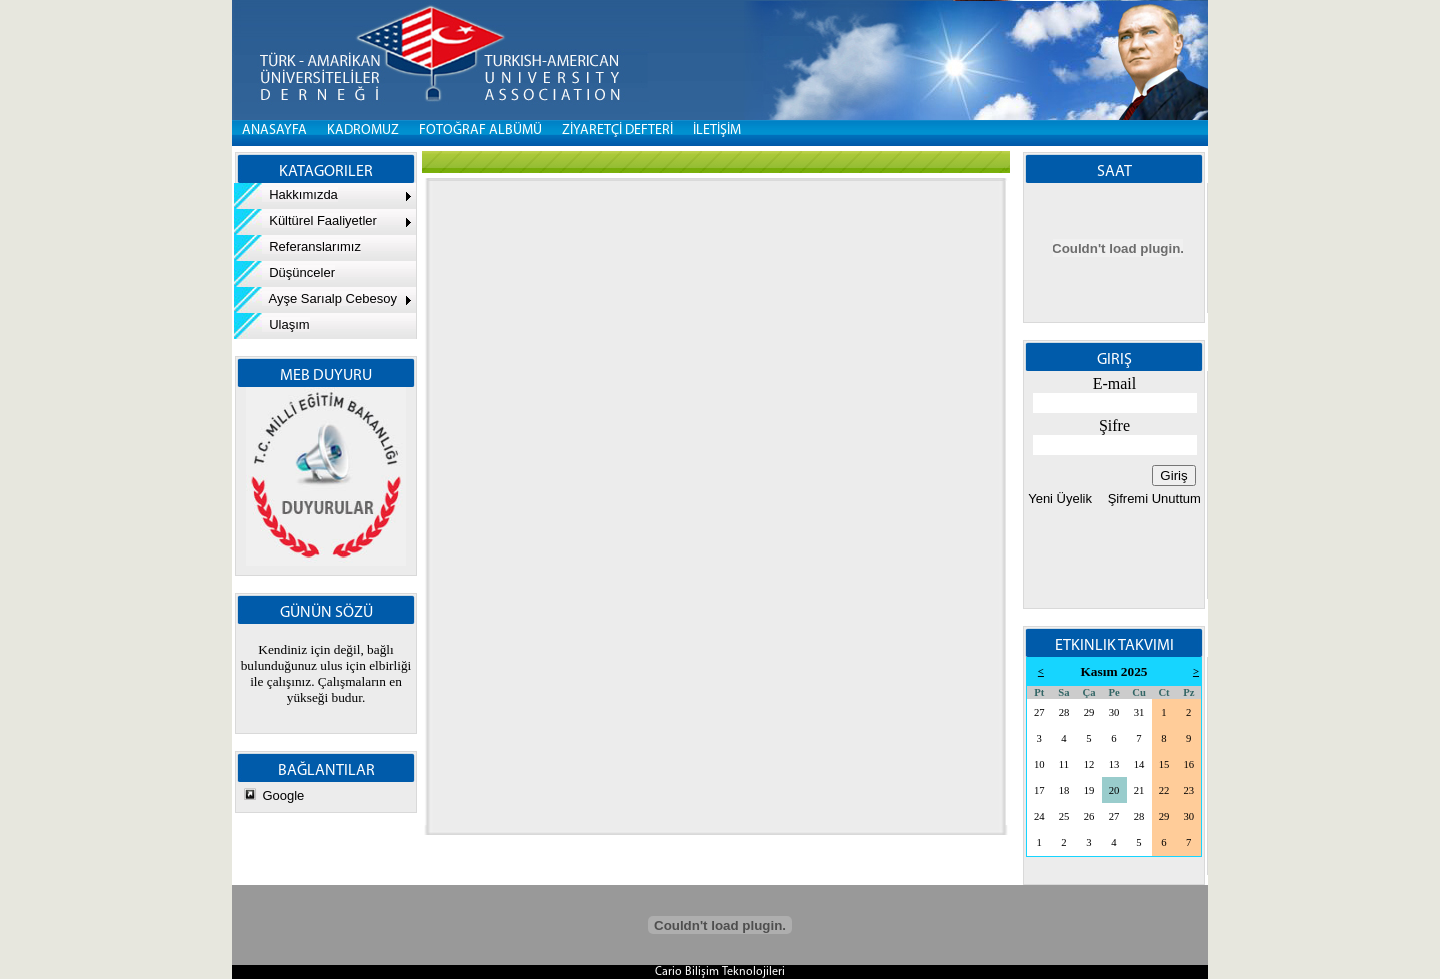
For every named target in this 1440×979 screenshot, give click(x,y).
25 (1064, 816)
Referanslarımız (297, 246)
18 (1064, 790)
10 (1039, 764)
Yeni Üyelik (1060, 498)
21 (1139, 790)
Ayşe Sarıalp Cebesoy (315, 298)
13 (1114, 764)
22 (1164, 790)
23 (1188, 790)
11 (1064, 764)
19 (1089, 790)
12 (1089, 764)
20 (1114, 790)
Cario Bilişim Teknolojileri (720, 972)
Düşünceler (284, 272)
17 (1039, 790)
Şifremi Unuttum (1152, 498)
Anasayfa (274, 130)
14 (1139, 764)
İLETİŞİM (717, 130)
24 (1039, 816)
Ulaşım (272, 324)
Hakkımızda (286, 194)
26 (1089, 816)
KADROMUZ (363, 130)
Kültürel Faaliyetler (305, 220)
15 (1164, 764)
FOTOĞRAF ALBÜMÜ (480, 130)
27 (1039, 712)
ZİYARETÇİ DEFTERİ (617, 130)
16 (1188, 764)
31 (1139, 712)
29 (1089, 712)
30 (1114, 712)
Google (283, 795)
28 (1064, 712)
